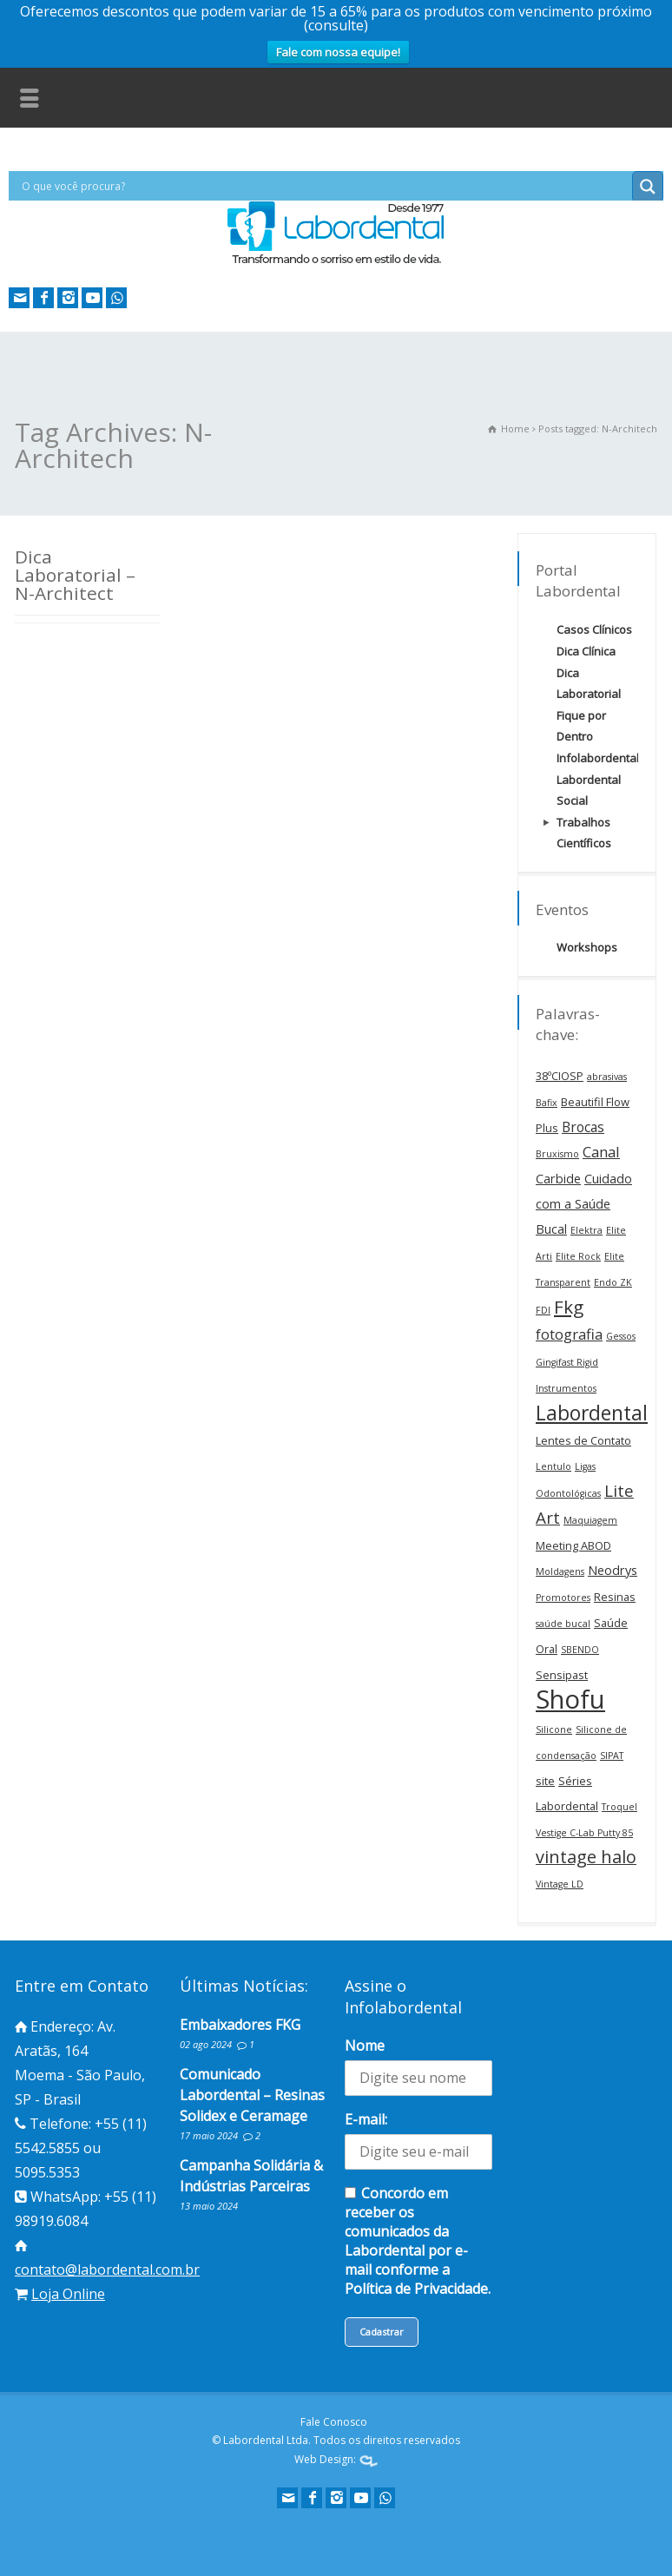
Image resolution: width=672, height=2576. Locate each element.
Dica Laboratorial (589, 683)
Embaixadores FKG (240, 2024)
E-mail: (366, 2119)
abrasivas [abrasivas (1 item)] (607, 1077)
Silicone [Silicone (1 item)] (554, 1729)
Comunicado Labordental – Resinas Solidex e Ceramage (252, 2095)
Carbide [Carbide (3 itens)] (558, 1178)
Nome (365, 2045)
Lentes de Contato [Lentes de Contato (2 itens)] (583, 1440)
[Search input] (325, 186)
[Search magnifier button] (647, 186)
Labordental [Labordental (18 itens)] (592, 1412)
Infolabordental (598, 758)
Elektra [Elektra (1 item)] (586, 1230)
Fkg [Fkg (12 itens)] (568, 1307)
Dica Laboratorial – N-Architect (75, 574)
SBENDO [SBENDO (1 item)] (580, 1650)
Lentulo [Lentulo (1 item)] (553, 1466)
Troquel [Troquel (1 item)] (619, 1807)
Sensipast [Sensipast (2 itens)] (562, 1675)
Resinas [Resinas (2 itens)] (615, 1596)
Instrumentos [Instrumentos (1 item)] (566, 1388)
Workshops (587, 947)
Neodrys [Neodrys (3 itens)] (612, 1570)
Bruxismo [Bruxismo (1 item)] (557, 1154)
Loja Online (68, 2293)
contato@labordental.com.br (107, 2269)
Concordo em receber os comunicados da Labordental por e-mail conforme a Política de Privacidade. (418, 2241)
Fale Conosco (333, 2422)
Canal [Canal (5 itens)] (601, 1152)
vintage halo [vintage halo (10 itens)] (586, 1856)
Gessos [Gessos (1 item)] (621, 1336)
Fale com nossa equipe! (338, 52)
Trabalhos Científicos (584, 832)
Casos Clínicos (594, 629)
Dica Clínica (586, 651)
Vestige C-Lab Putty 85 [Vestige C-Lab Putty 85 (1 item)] (584, 1833)
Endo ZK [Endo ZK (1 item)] (613, 1282)
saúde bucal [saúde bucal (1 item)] (563, 1623)
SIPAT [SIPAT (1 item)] (611, 1755)
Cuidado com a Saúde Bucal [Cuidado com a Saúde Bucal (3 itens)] (584, 1203)
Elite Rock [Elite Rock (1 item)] (578, 1256)
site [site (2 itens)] (545, 1781)
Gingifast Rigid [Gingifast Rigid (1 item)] (567, 1362)
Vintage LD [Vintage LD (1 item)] (559, 1884)
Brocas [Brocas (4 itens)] (583, 1126)
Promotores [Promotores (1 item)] (563, 1597)
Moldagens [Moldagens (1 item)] (560, 1571)
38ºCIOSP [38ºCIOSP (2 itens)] (559, 1076)
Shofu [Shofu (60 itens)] (570, 1699)
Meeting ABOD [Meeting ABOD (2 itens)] (573, 1545)
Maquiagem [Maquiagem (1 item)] (590, 1520)
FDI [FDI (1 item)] (543, 1310)
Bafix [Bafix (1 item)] (546, 1103)
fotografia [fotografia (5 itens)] (569, 1334)
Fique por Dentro (581, 726)
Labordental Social (589, 790)
